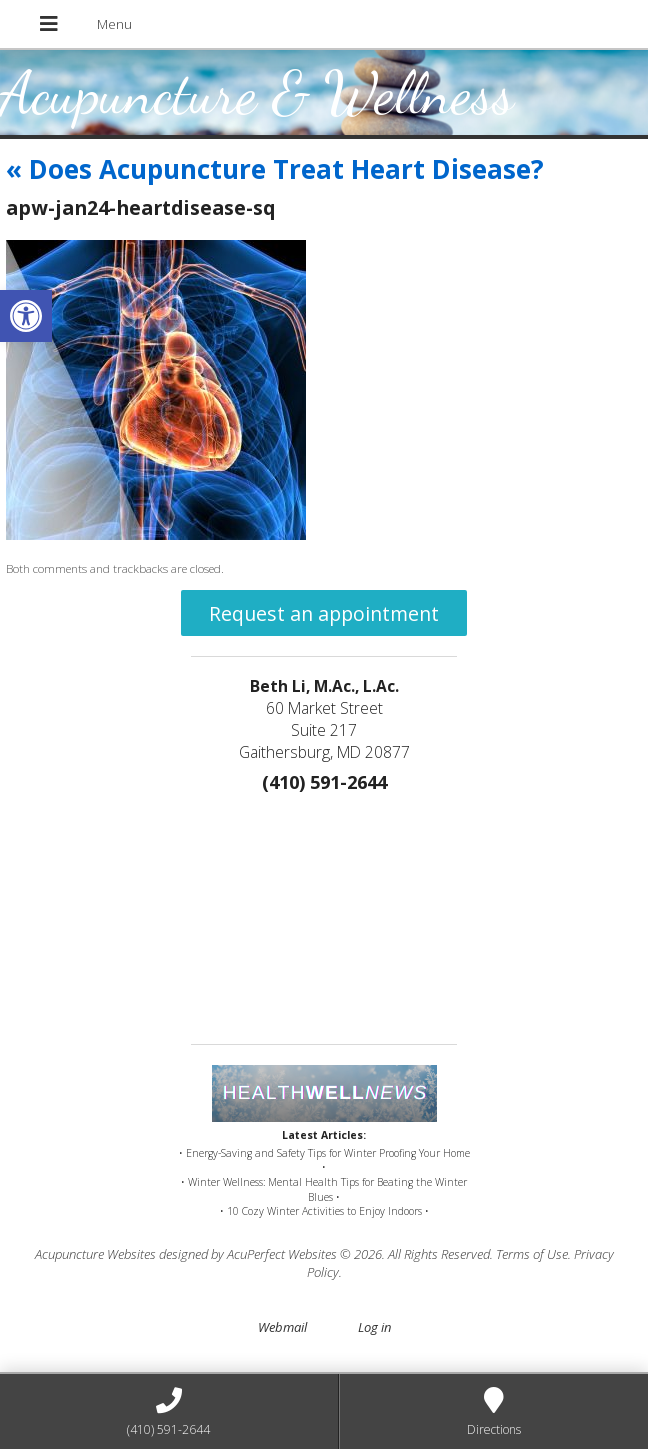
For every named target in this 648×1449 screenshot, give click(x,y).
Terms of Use (532, 1254)
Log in (374, 1327)
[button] (26, 316)
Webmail (282, 1327)
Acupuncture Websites (95, 1254)
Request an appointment (324, 613)
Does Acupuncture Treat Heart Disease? (275, 169)
